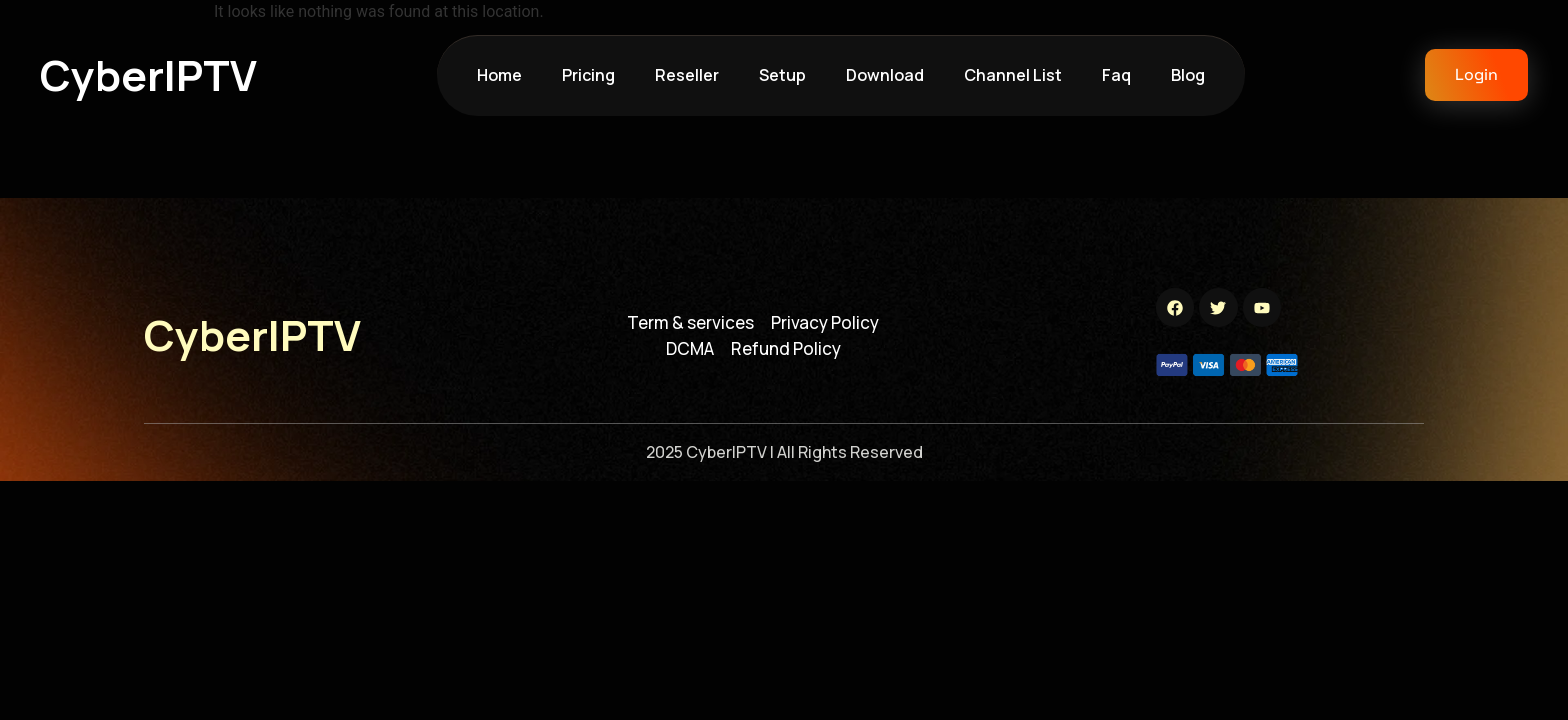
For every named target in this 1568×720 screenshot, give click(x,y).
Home (499, 75)
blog (1188, 75)
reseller (687, 75)
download (885, 75)
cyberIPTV (148, 75)
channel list (1013, 75)
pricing (588, 75)
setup (782, 75)
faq (1116, 75)
